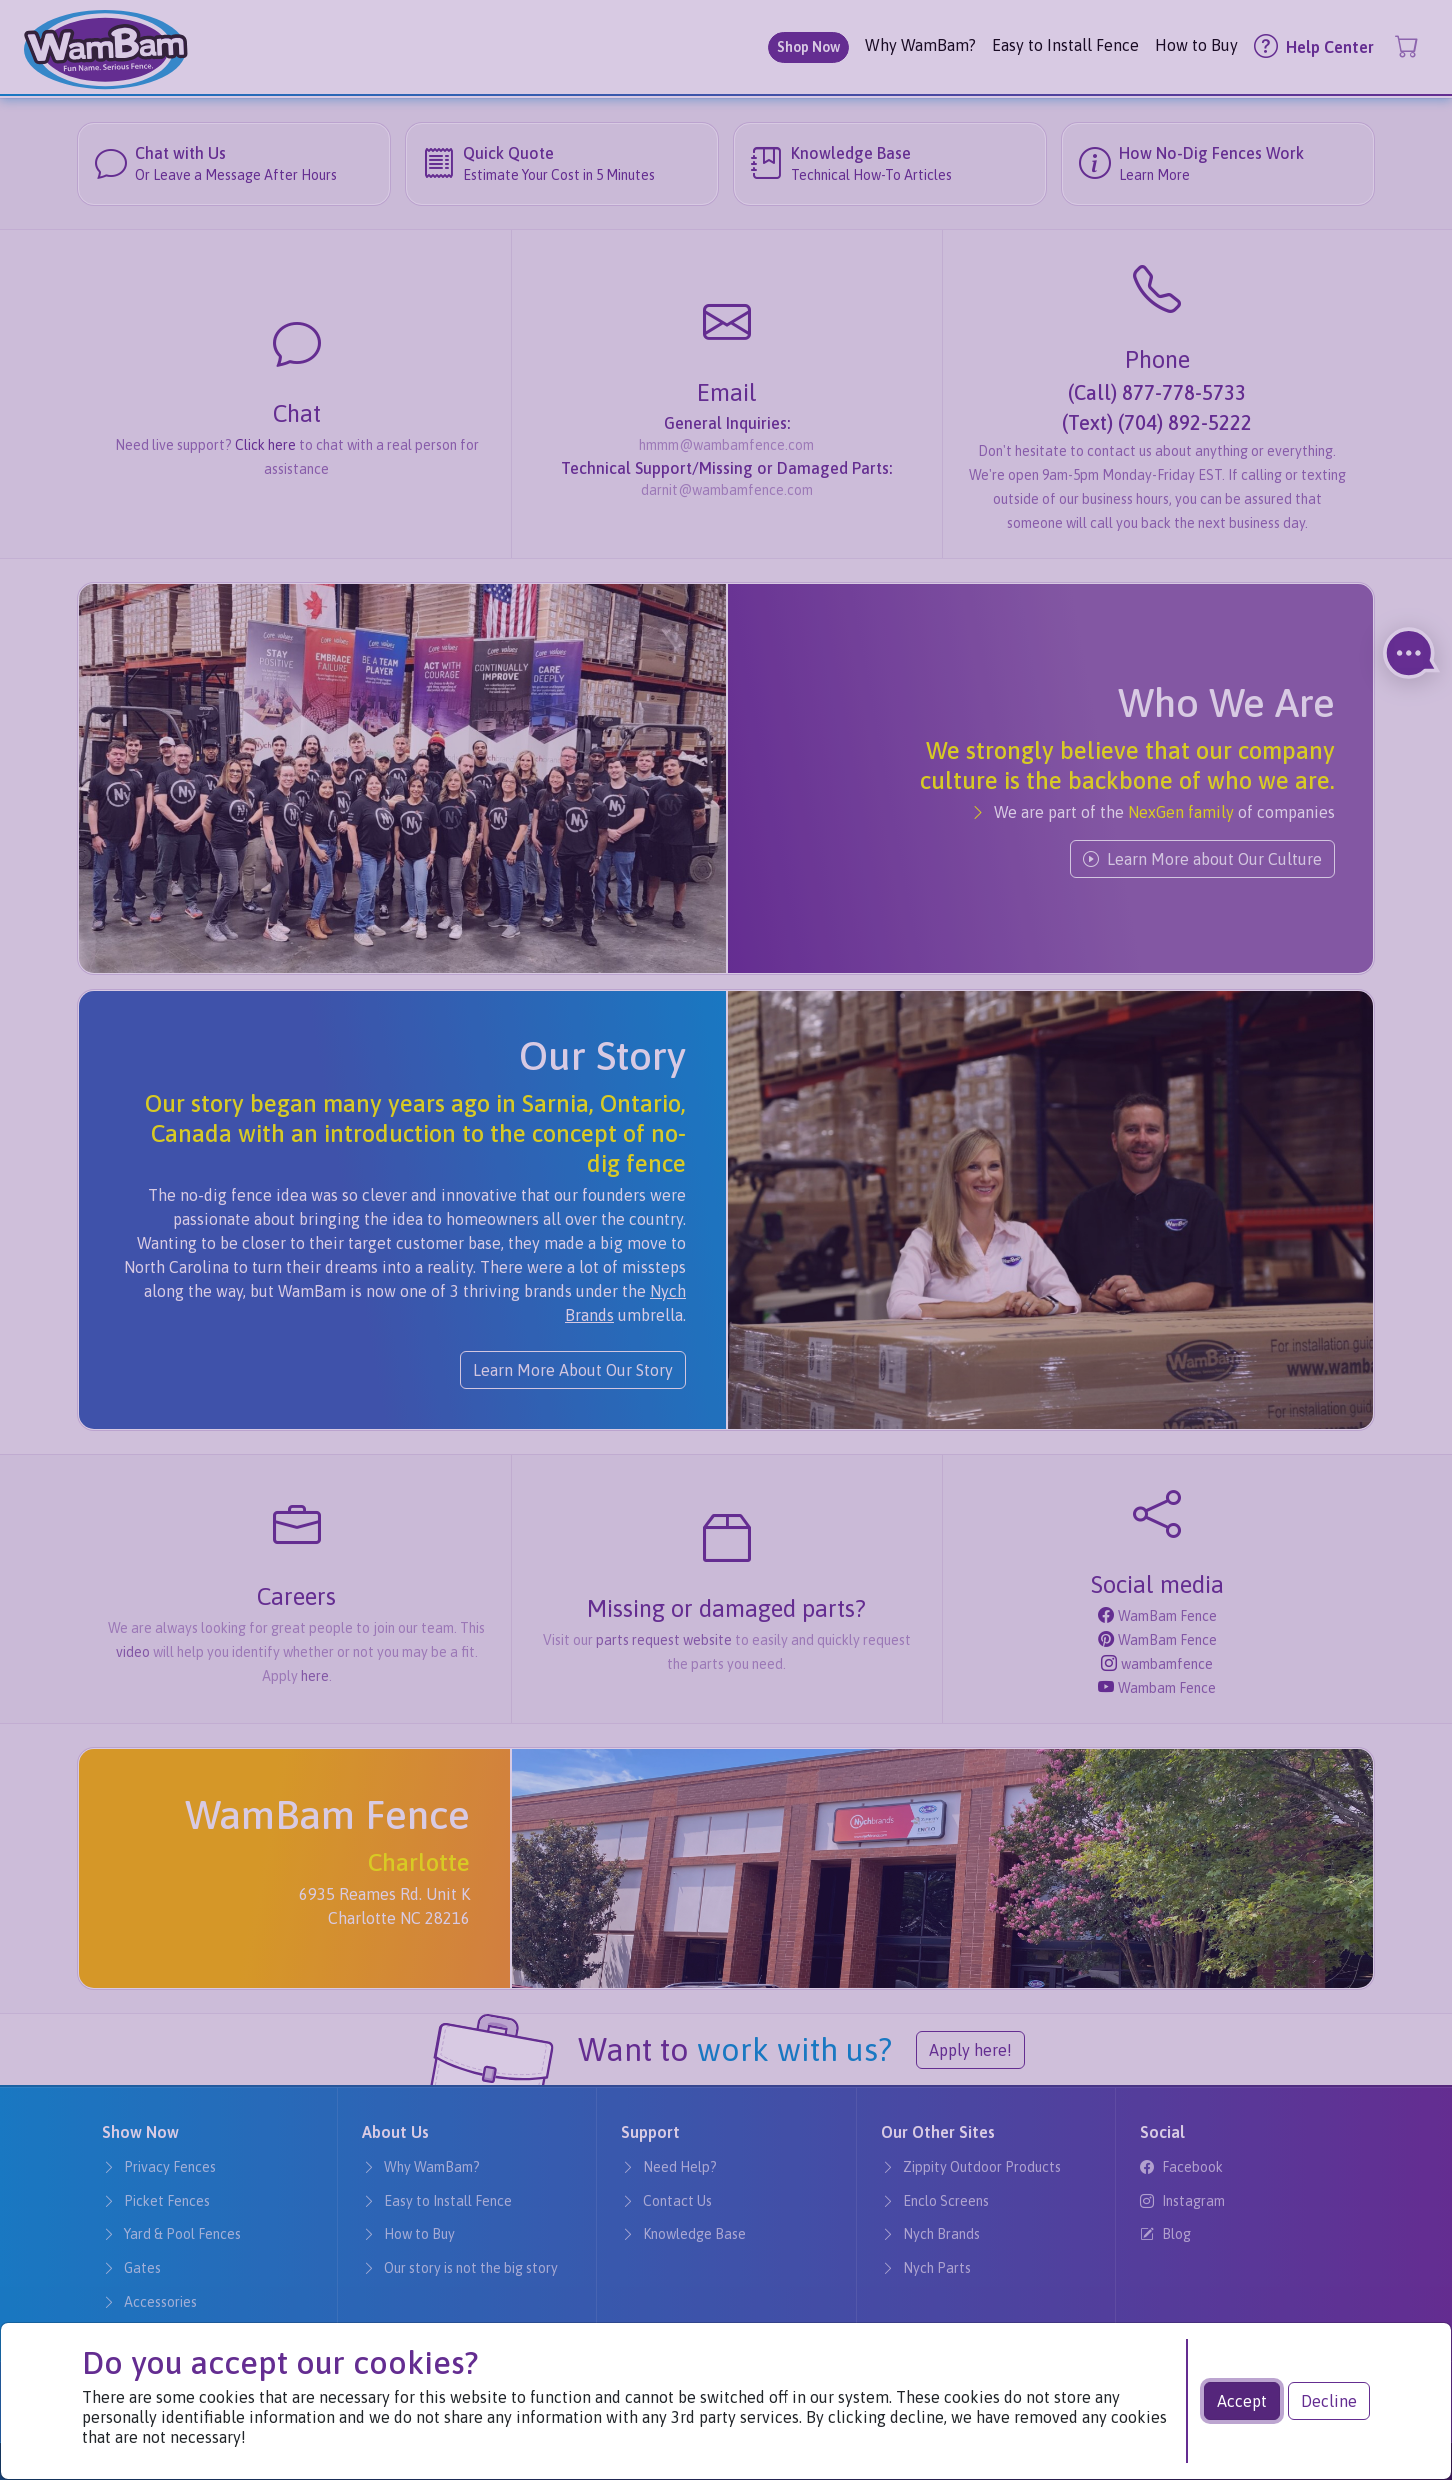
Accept (1242, 2401)
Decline (1329, 2401)
